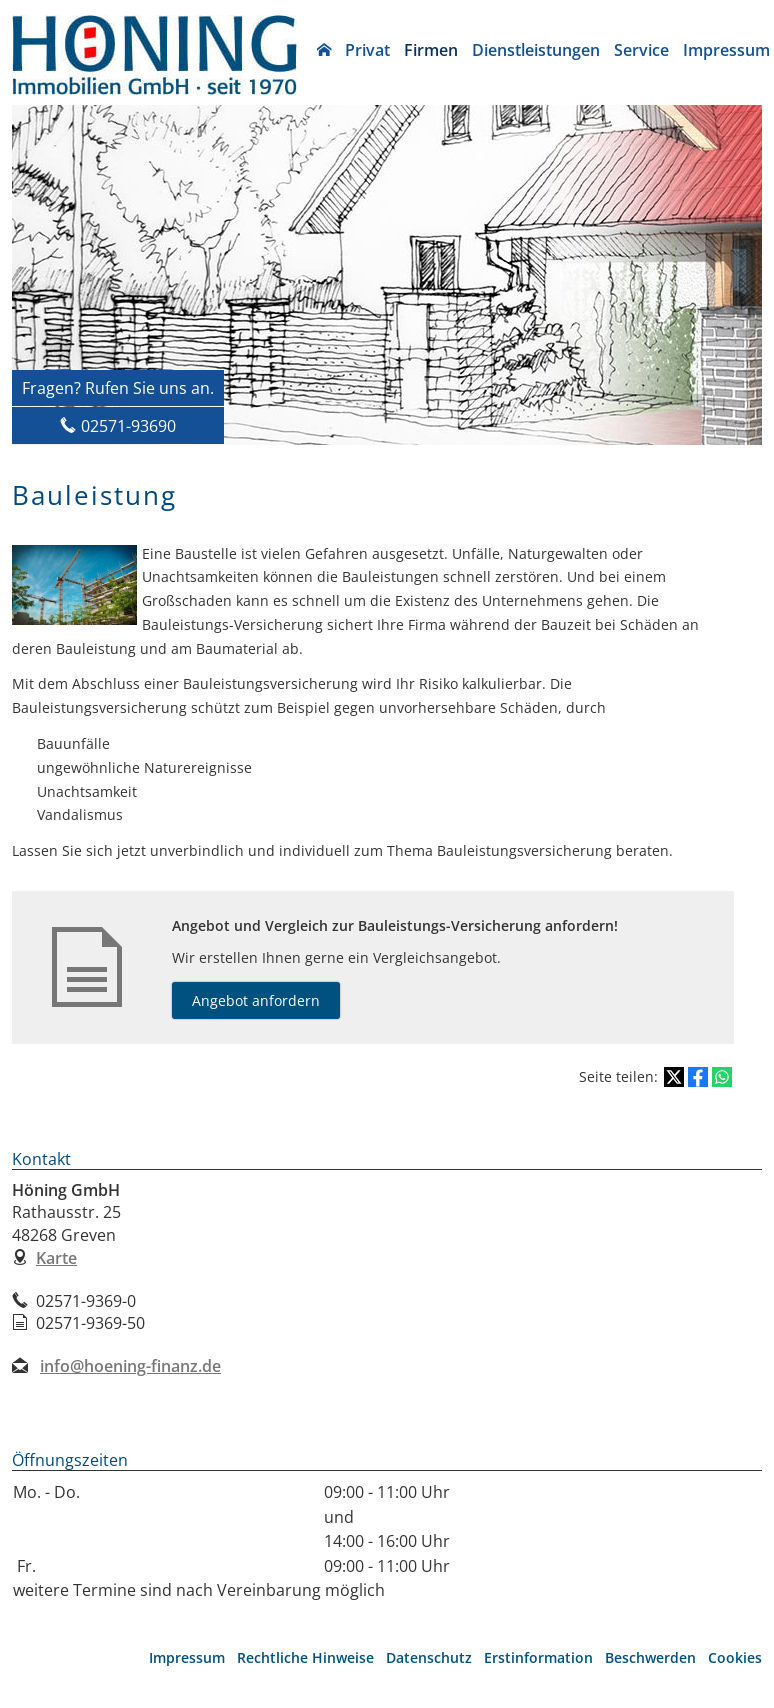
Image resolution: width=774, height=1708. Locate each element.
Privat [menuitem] (367, 50)
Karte (56, 1258)
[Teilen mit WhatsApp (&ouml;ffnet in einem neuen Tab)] (722, 1077)
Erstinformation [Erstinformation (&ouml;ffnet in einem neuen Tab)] (538, 1657)
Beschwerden (650, 1657)
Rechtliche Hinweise (305, 1657)
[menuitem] (324, 50)
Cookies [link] (735, 1657)
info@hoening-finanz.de (130, 1366)
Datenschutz (429, 1657)
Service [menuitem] (641, 50)
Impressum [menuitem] (726, 50)
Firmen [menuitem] (431, 50)
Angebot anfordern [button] (256, 1000)
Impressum (187, 1657)
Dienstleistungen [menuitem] (536, 50)
